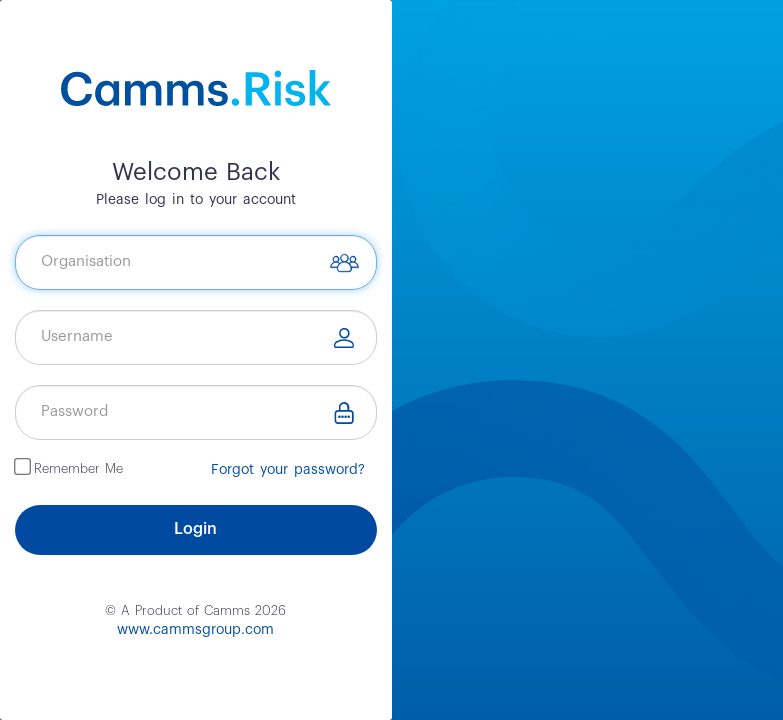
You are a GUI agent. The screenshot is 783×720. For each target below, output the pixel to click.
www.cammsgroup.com (195, 630)
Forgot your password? (288, 470)
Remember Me (78, 467)
